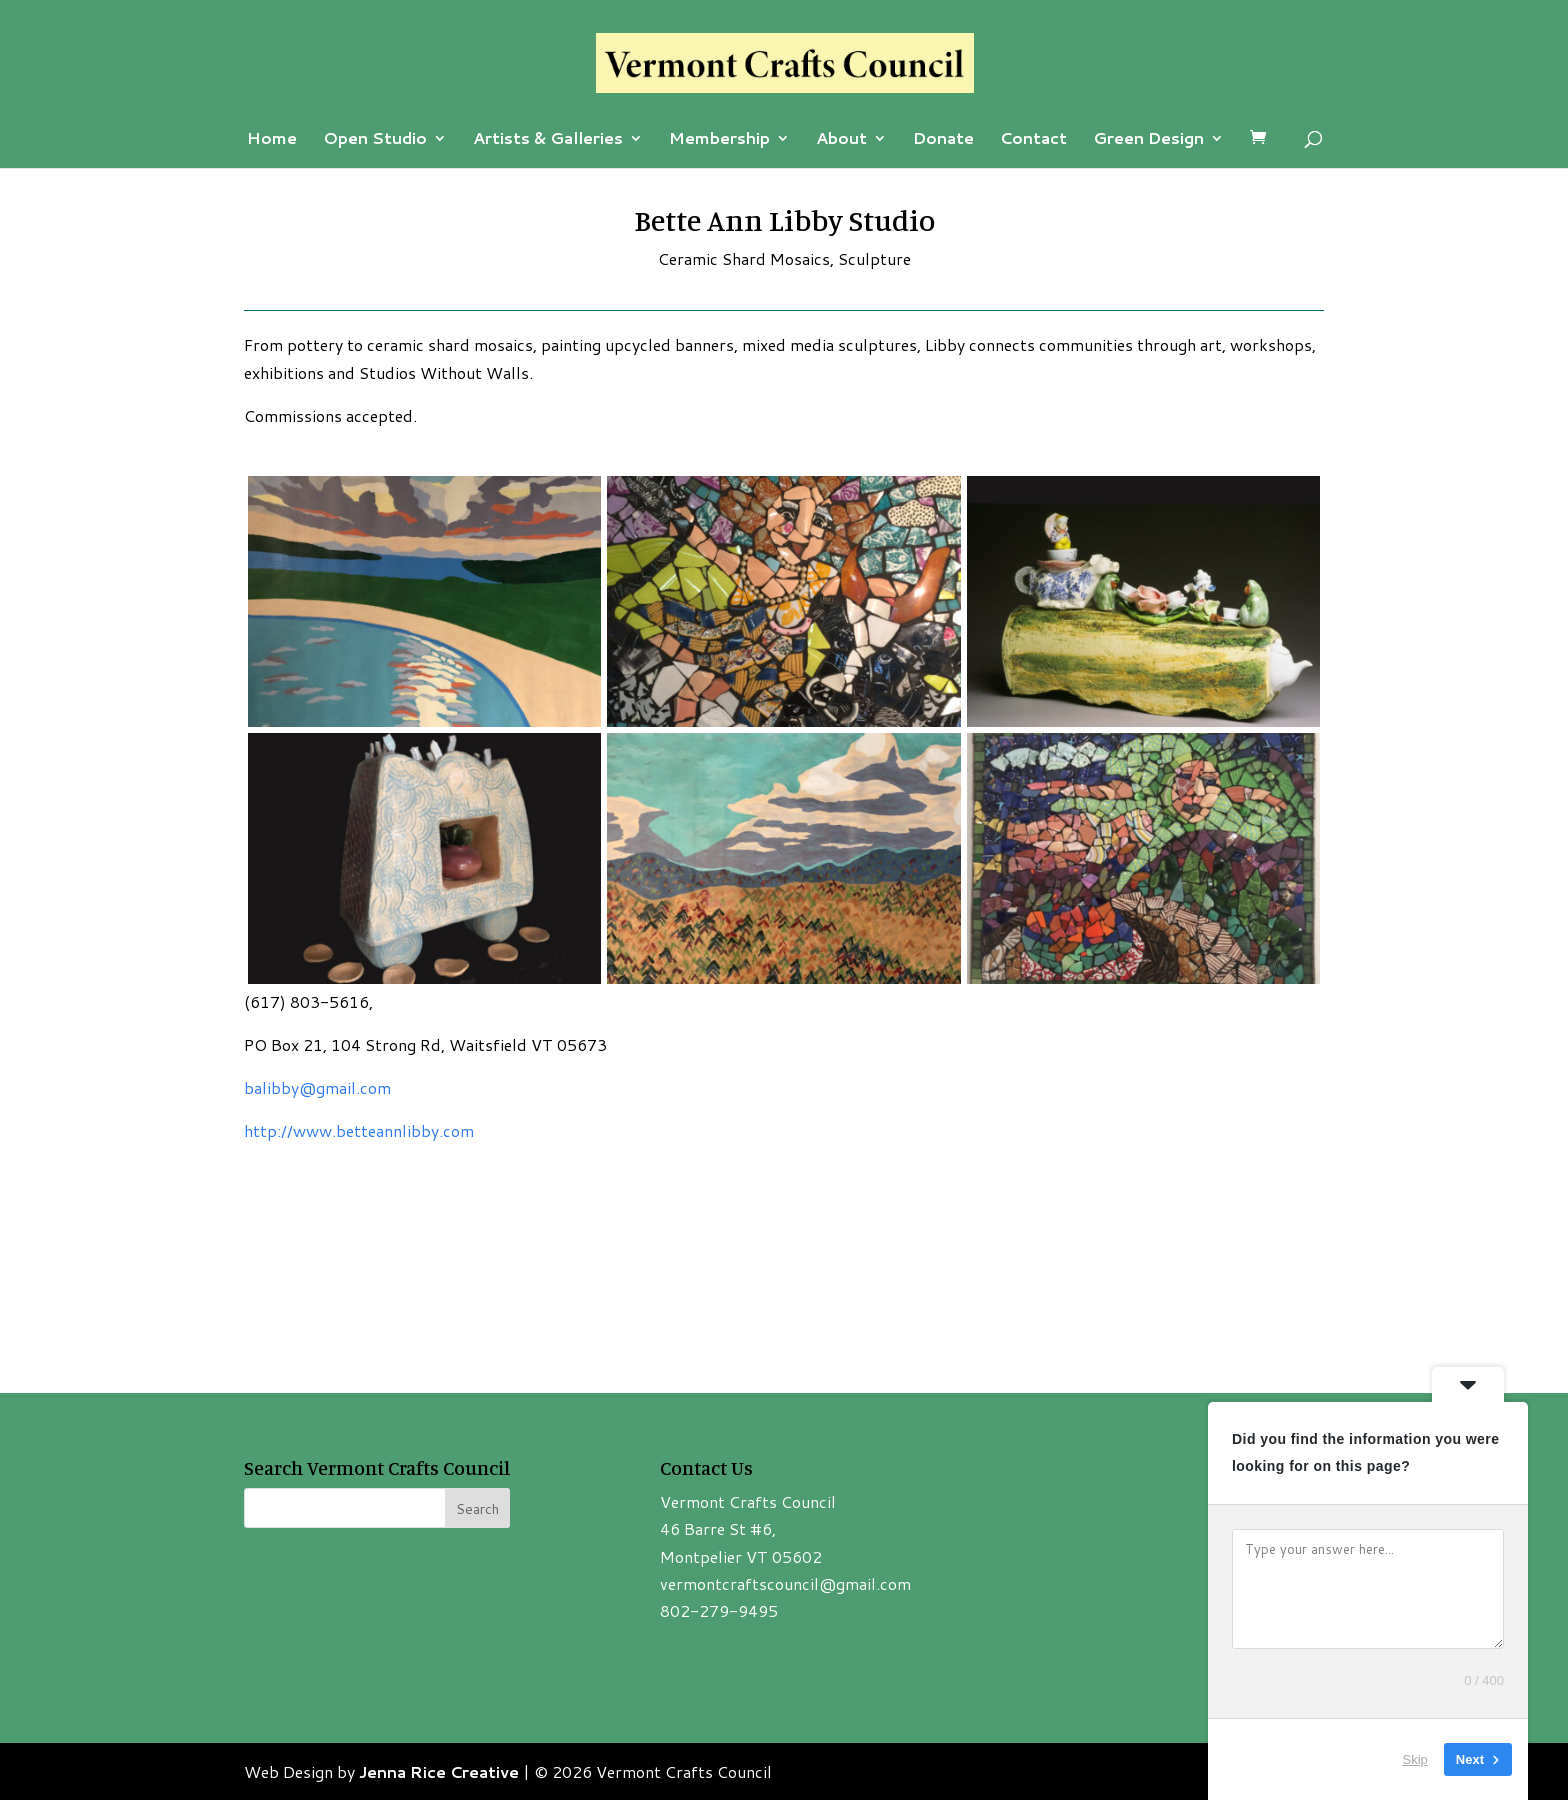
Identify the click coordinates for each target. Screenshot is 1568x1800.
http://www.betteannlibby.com (359, 1130)
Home (272, 140)
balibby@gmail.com (317, 1087)
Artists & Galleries (548, 140)
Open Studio (375, 140)
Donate (943, 140)
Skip (1415, 1759)
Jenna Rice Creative (439, 1771)
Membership (719, 140)
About (841, 140)
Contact (1033, 140)
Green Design (1148, 140)
